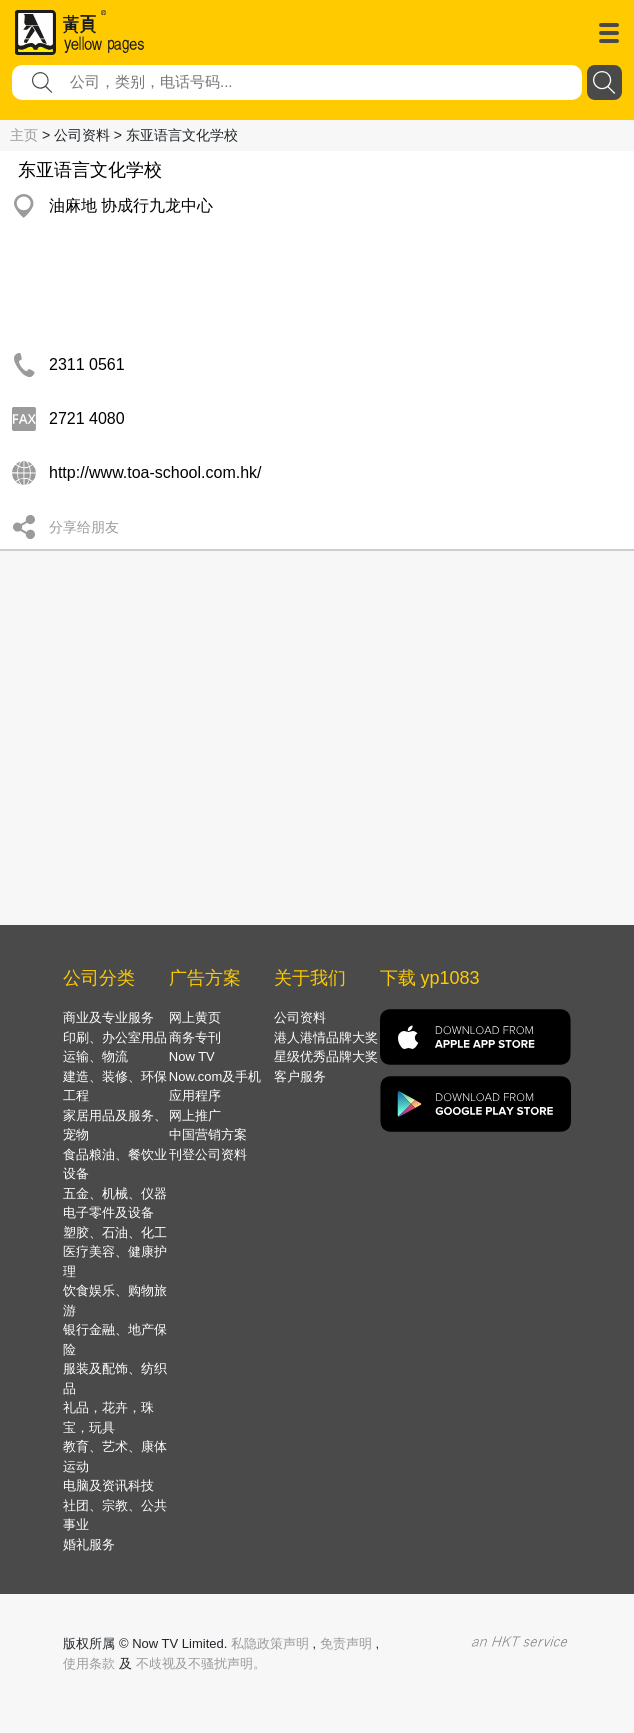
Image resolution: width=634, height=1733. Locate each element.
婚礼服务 (89, 1544)
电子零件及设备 (108, 1212)
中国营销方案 (208, 1134)
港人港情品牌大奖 (326, 1037)
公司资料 (300, 1017)
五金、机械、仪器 (115, 1193)
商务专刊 (195, 1037)
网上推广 (195, 1115)
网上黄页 (195, 1017)
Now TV (192, 1056)
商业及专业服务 (108, 1017)
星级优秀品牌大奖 (326, 1056)
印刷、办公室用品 (115, 1037)
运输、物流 (95, 1056)
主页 (24, 135)
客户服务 (300, 1076)
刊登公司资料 (208, 1154)
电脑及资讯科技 (108, 1485)
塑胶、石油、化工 (115, 1232)
